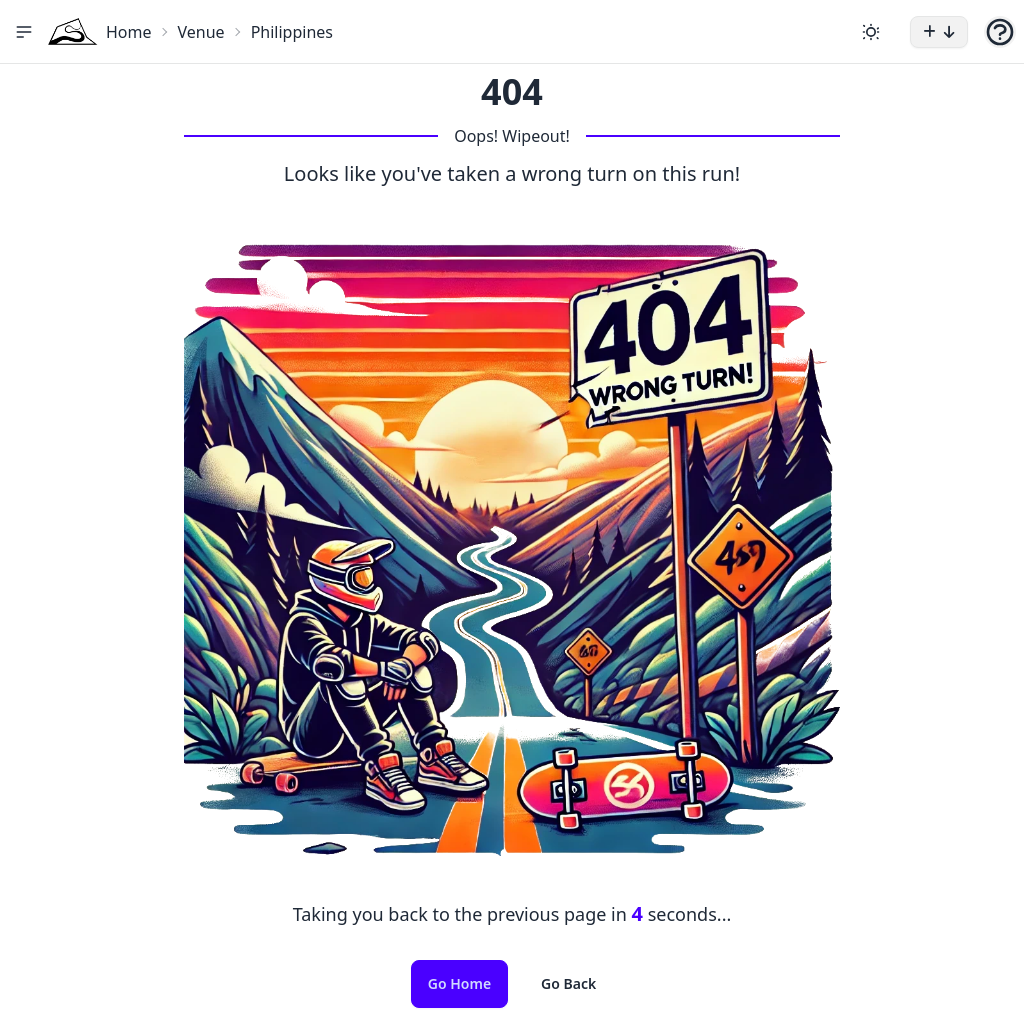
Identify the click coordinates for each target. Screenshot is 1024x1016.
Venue (201, 32)
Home (129, 32)
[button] (24, 32)
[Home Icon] (73, 31)
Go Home (459, 983)
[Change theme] (871, 32)
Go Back (568, 983)
